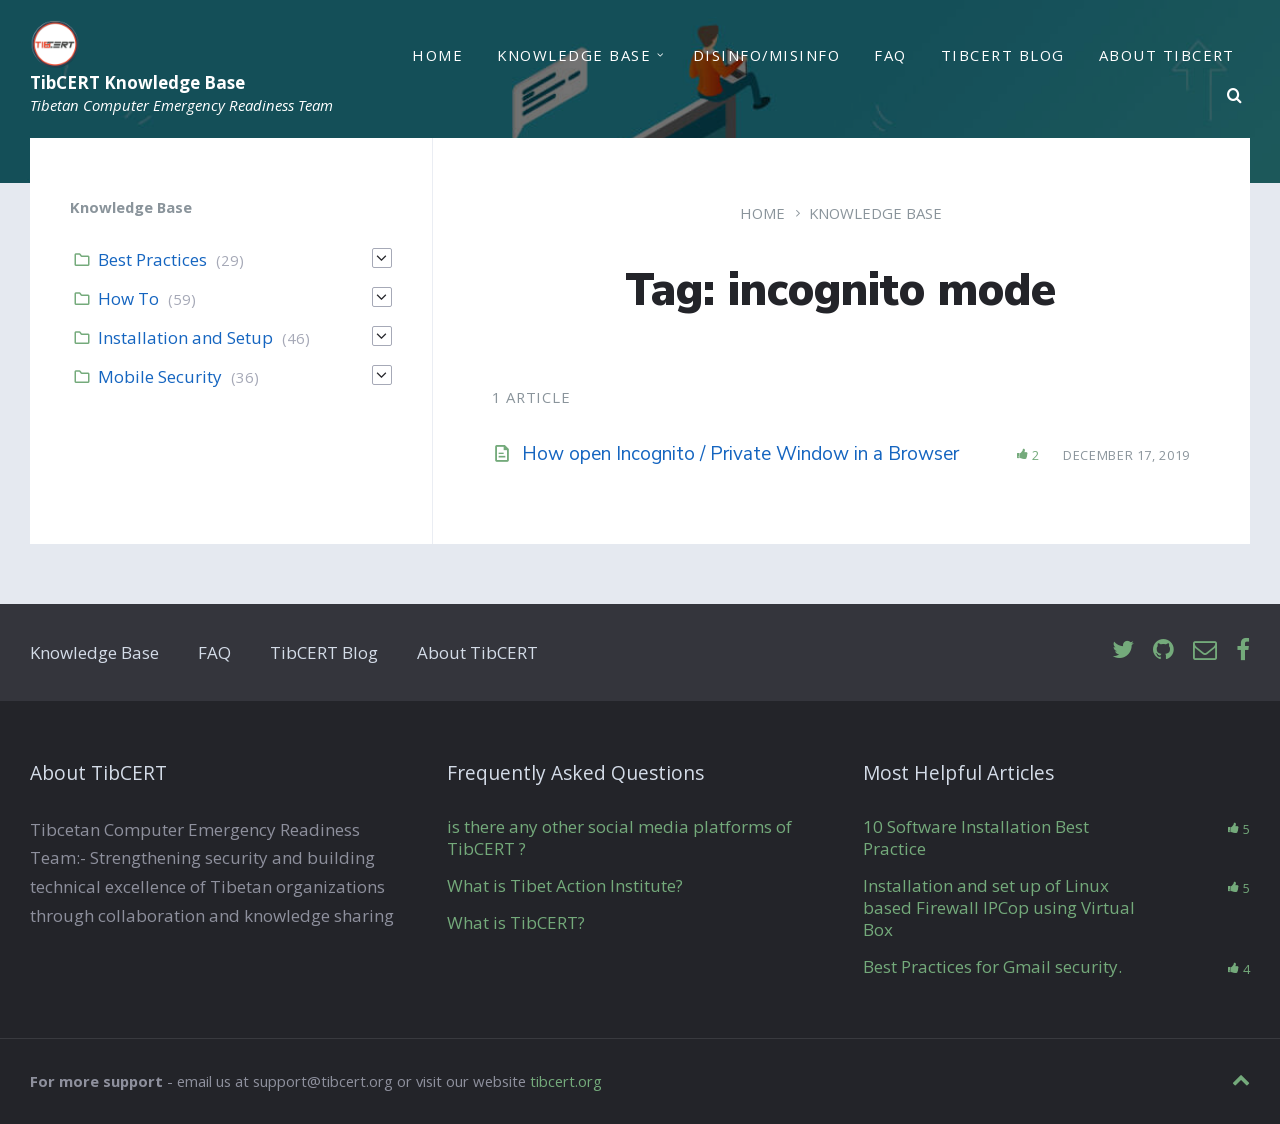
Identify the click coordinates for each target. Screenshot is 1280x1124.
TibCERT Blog (1003, 55)
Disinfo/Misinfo (766, 55)
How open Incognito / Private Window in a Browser (740, 454)
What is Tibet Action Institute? (565, 885)
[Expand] (382, 258)
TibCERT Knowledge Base (137, 83)
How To (128, 298)
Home (437, 55)
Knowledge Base (574, 55)
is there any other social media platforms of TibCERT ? (619, 837)
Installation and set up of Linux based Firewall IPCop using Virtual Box (999, 907)
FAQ (890, 55)
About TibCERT (1167, 55)
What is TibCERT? (516, 922)
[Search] (1235, 96)
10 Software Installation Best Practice (976, 837)
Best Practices (152, 259)
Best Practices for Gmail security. (992, 966)
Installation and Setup (185, 337)
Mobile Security (160, 376)
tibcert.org (566, 1081)
